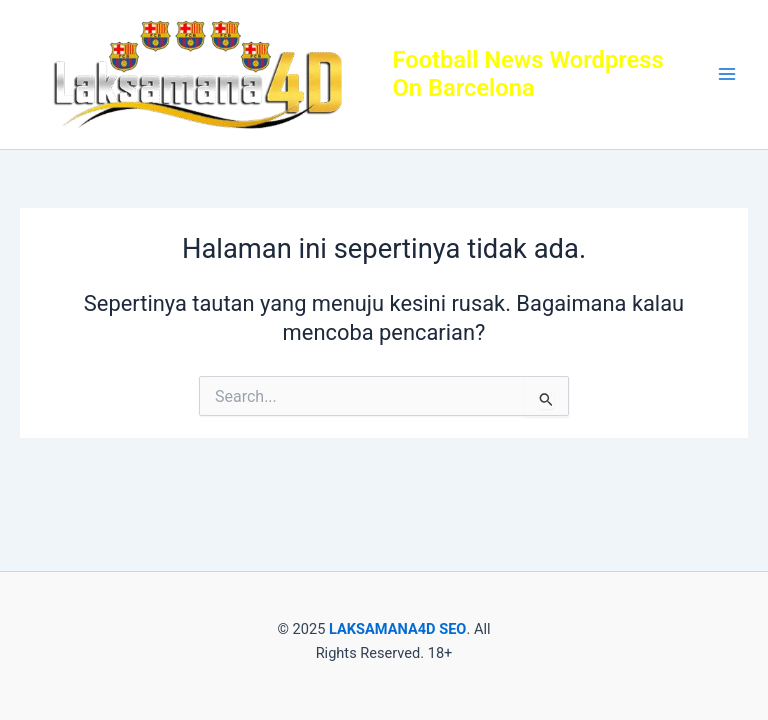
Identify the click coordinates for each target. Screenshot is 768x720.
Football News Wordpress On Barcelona (527, 74)
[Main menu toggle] (727, 75)
